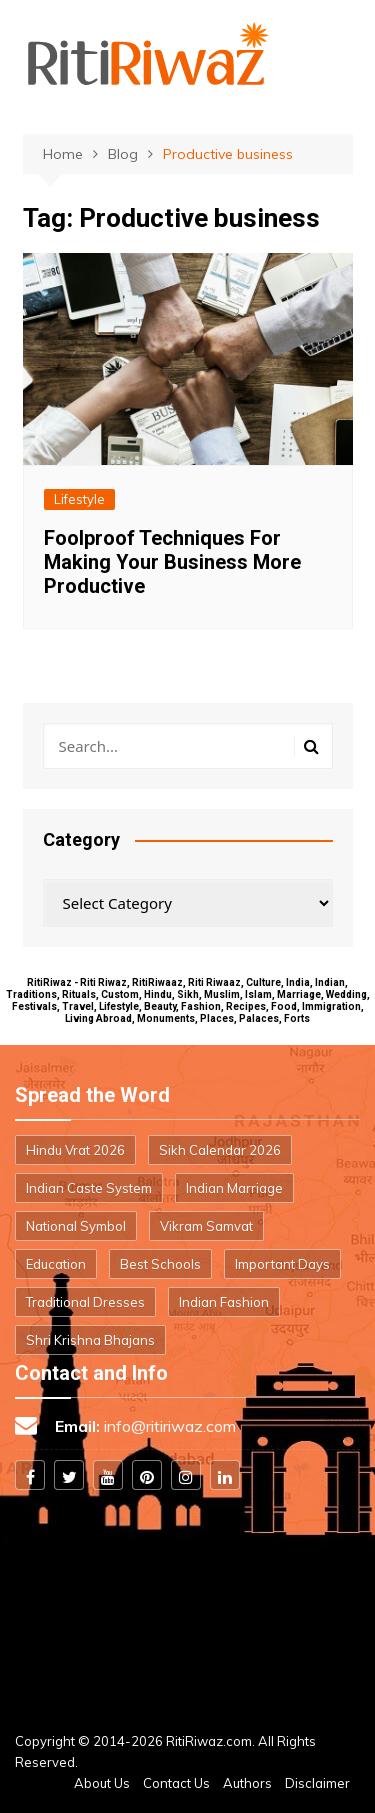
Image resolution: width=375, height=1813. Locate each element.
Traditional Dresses (85, 1302)
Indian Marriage (234, 1188)
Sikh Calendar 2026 (220, 1150)
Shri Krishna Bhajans (90, 1340)
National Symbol (76, 1226)
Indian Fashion (224, 1302)
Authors (247, 1783)
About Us (102, 1783)
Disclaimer (317, 1783)
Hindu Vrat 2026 (75, 1150)
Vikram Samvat (206, 1226)
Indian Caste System (89, 1188)
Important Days (282, 1264)
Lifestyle (79, 499)
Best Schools (160, 1264)
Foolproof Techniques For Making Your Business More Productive (172, 562)
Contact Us (176, 1783)
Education (56, 1264)
